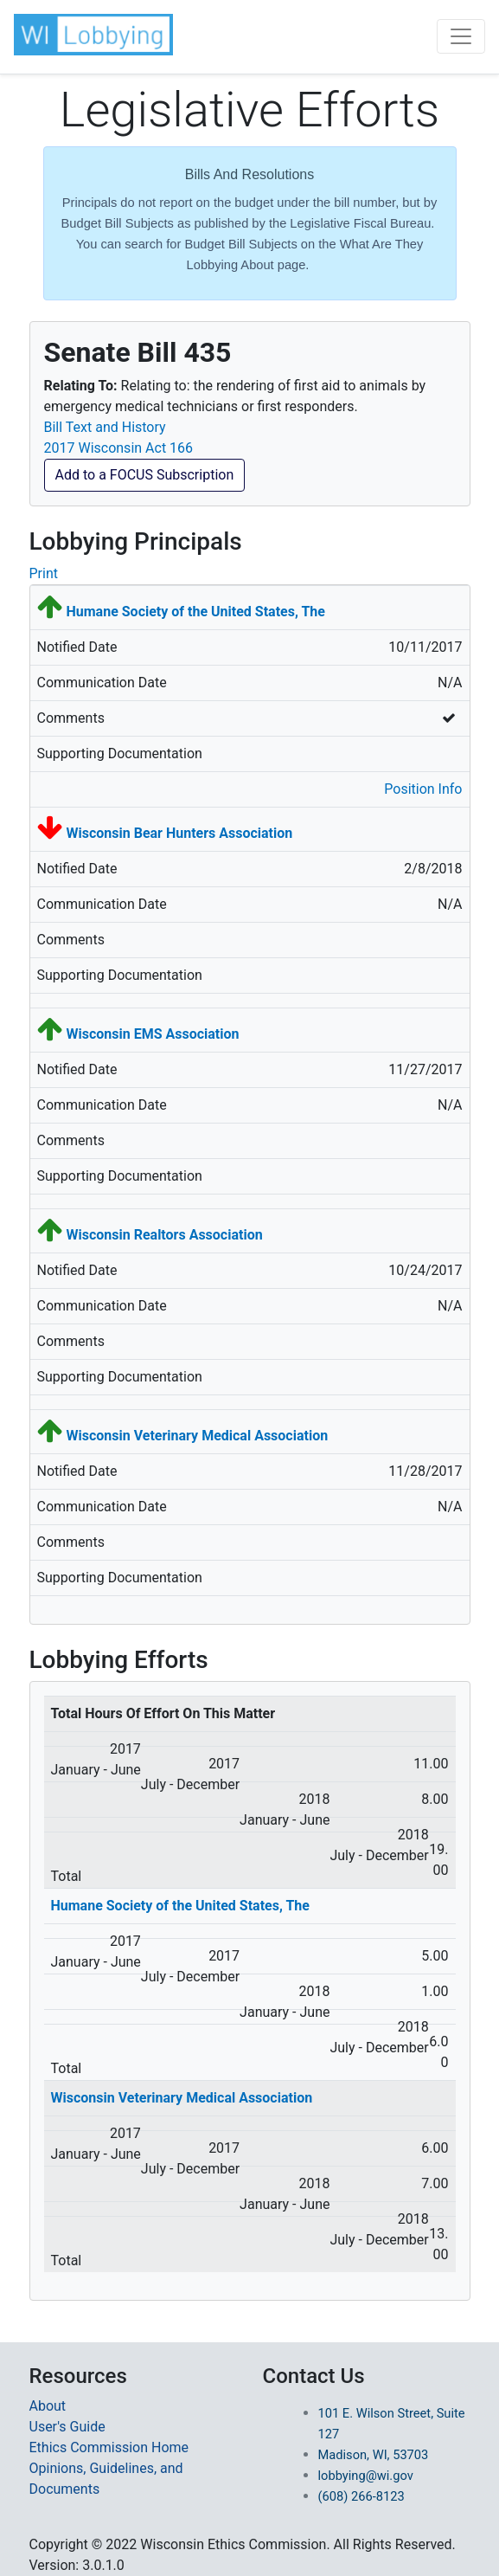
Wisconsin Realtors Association (164, 1235)
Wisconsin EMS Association (152, 1034)
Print (43, 573)
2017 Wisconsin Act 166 (119, 448)
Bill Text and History (105, 427)
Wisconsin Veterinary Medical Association (197, 1435)
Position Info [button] (423, 789)
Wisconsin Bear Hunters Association (179, 833)
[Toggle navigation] (461, 36)
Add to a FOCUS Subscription (144, 475)
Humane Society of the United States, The (195, 611)
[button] (95, 35)
